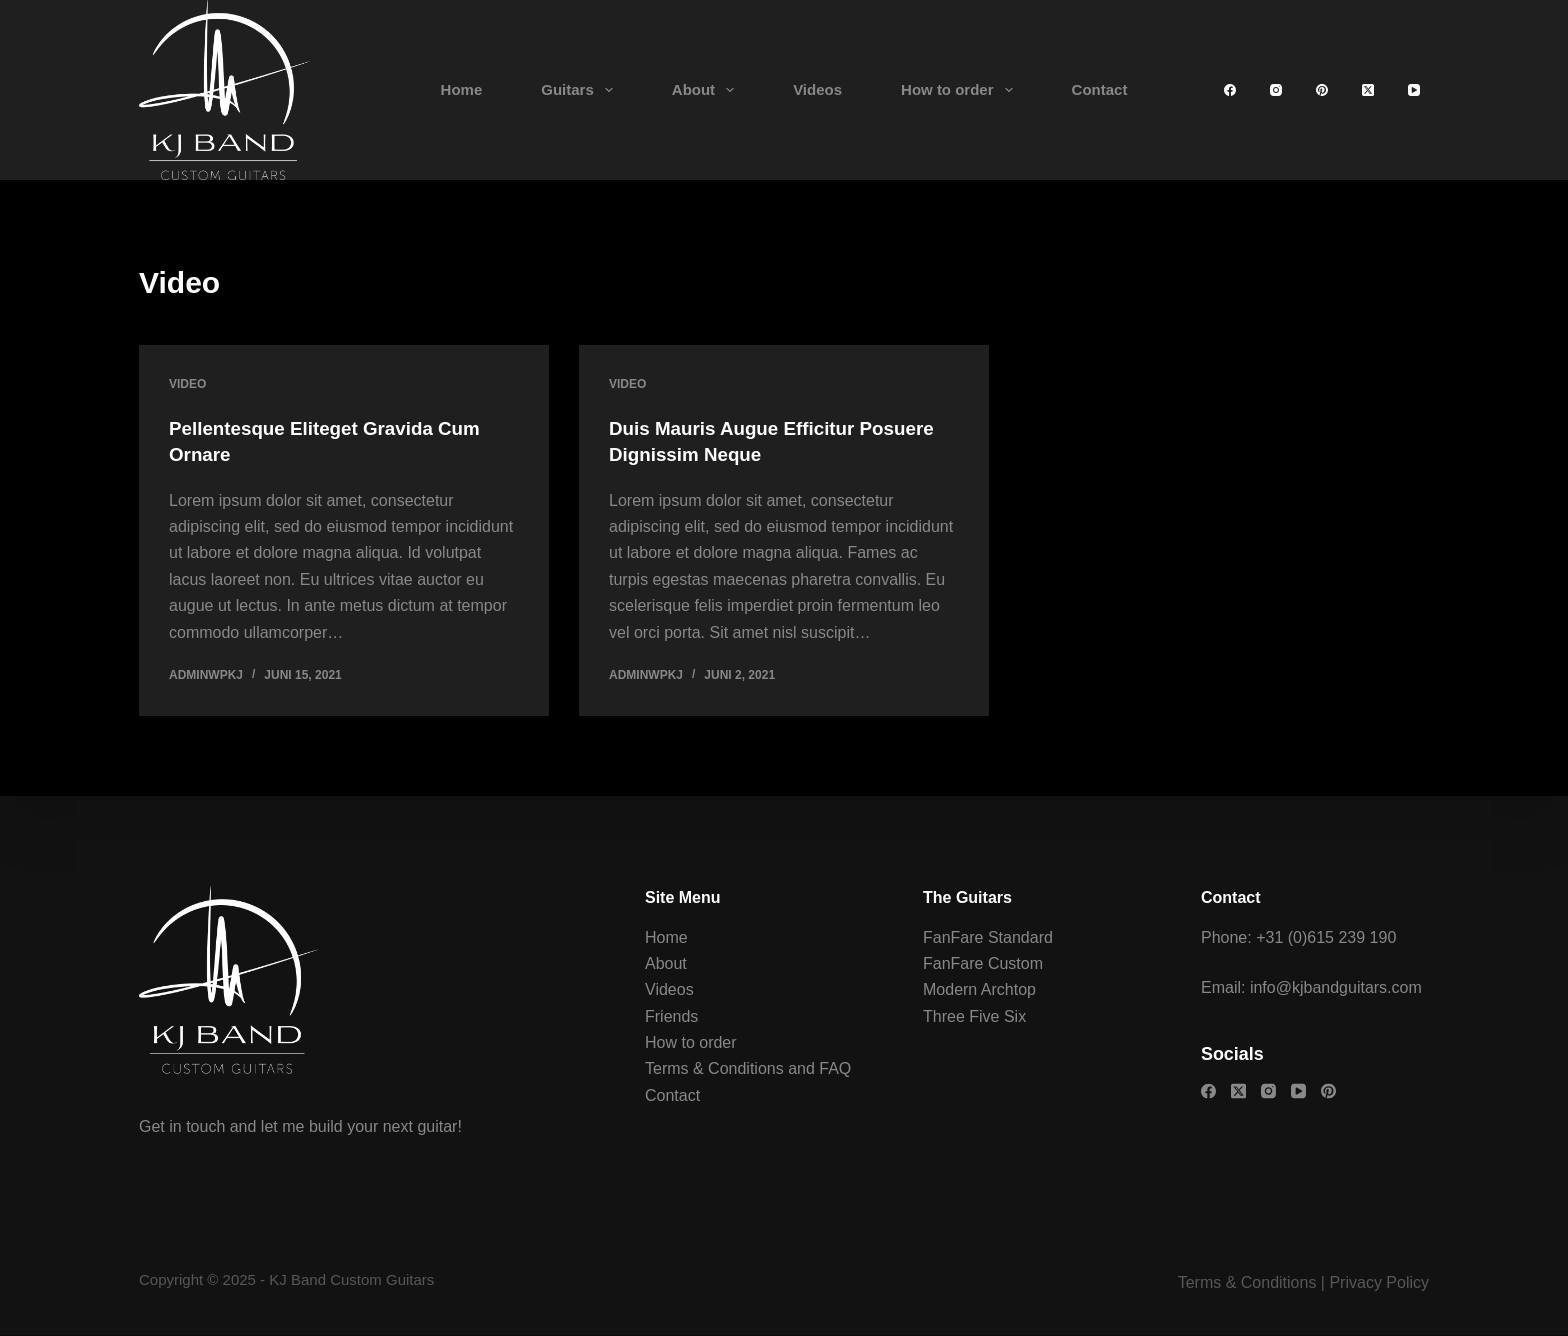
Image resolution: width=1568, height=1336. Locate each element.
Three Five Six (974, 1015)
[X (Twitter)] (1368, 90)
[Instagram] (1276, 90)
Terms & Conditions (1247, 1282)
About (707, 90)
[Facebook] (1230, 90)
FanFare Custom (983, 962)
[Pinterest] (1322, 90)
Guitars (581, 90)
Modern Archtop (979, 989)
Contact (1100, 89)
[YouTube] (1414, 90)
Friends (671, 1015)
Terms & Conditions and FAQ (748, 1068)
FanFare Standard (988, 936)
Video (187, 384)
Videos (817, 89)
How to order (961, 90)
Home (462, 89)
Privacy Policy (1379, 1282)
